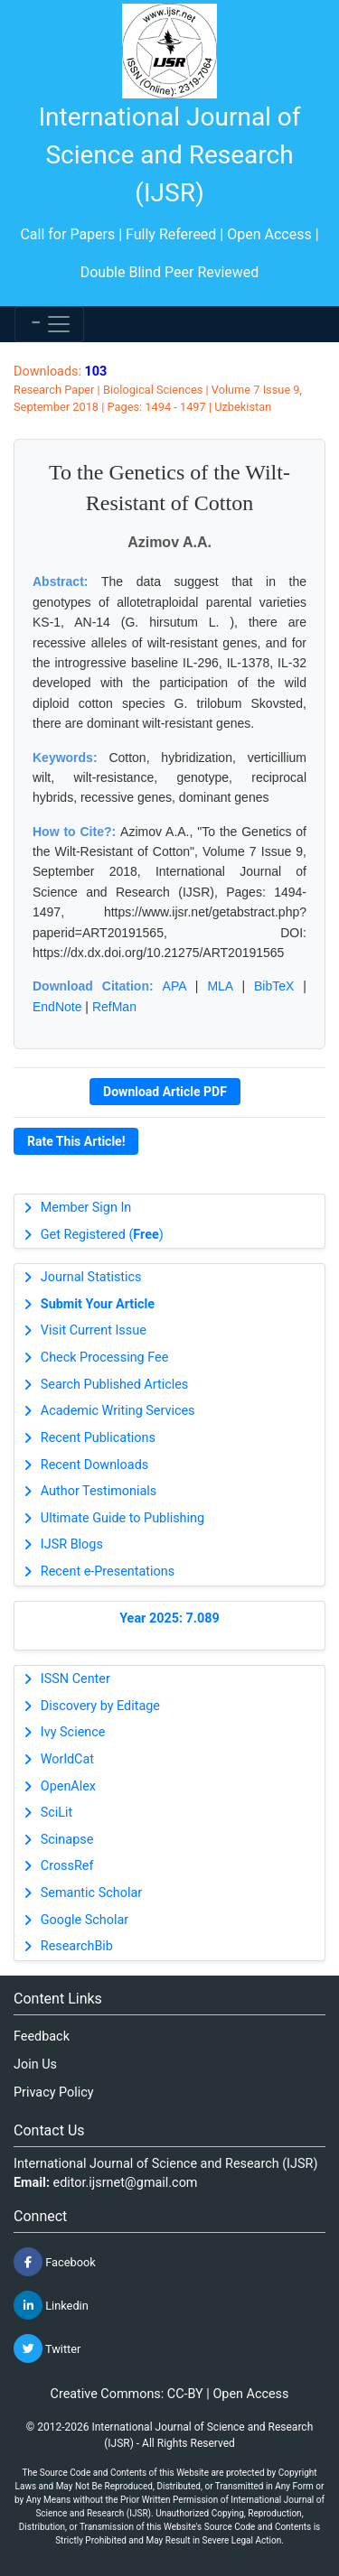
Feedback (42, 2036)
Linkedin (51, 2305)
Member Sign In (86, 1207)
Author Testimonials (98, 1491)
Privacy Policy (54, 2092)
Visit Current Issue (93, 1330)
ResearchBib (77, 1946)
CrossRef (67, 1866)
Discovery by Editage (100, 1706)
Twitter (47, 2348)
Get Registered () (102, 1234)
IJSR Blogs (72, 1544)
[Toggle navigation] (49, 324)
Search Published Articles (114, 1384)
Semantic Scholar (91, 1893)
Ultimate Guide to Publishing (122, 1518)
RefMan (114, 1007)
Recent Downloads (94, 1465)
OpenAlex (68, 1786)
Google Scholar (84, 1920)
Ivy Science (73, 1732)
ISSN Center (75, 1679)
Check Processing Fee (105, 1357)
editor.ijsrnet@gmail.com (125, 2182)
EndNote (57, 1007)
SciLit (57, 1812)
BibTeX (274, 986)
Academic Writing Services (118, 1410)
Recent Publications (98, 1438)
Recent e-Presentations (107, 1571)
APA (174, 986)
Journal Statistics (91, 1277)
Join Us (35, 2064)
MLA (219, 986)
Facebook (55, 2261)
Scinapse (67, 1839)
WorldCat (67, 1759)
